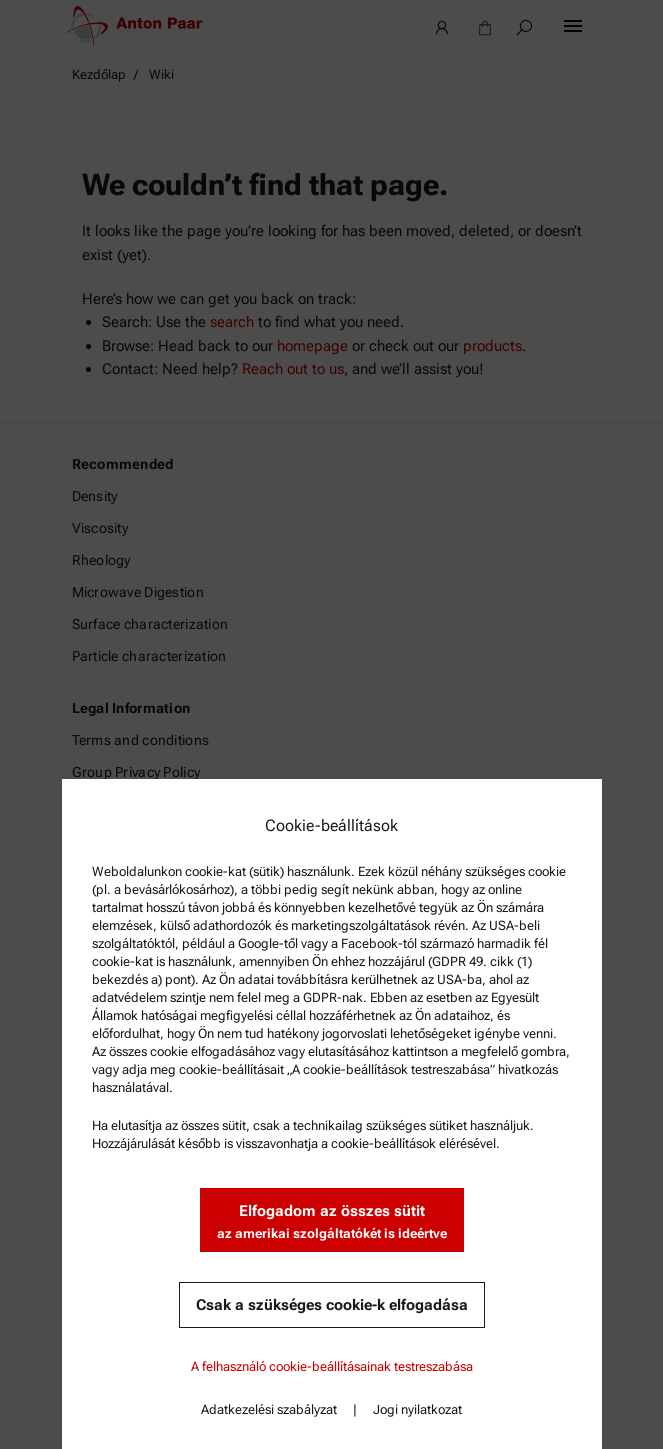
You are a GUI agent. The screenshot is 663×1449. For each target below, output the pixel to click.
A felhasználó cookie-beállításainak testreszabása (332, 1366)
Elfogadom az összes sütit (332, 1222)
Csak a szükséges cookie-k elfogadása (332, 1305)
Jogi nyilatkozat (417, 1409)
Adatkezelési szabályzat (269, 1409)
